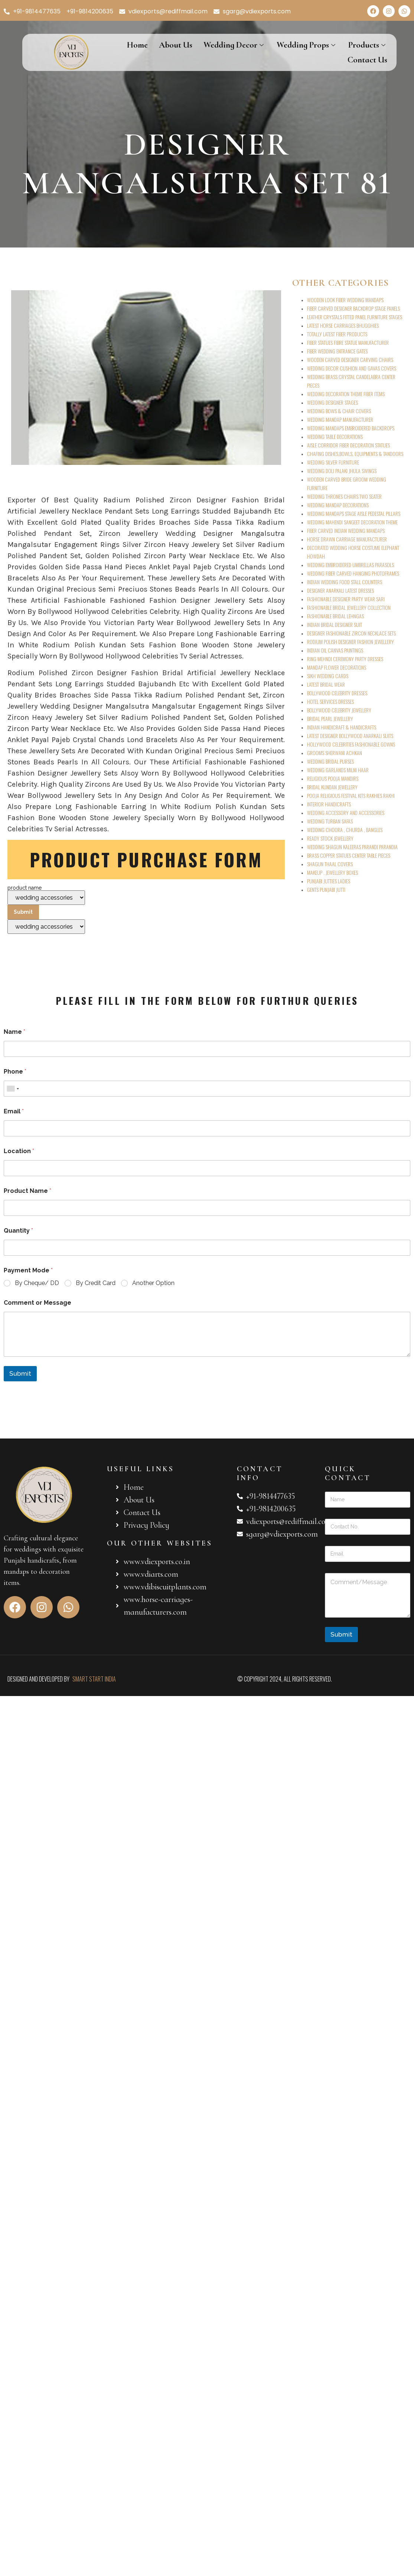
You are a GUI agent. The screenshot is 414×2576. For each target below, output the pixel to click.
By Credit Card (95, 1283)
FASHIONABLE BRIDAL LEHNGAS (335, 616)
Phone (15, 1071)
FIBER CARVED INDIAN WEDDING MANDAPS (346, 530)
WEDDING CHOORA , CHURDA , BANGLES (344, 830)
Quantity (18, 1230)
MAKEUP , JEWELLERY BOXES (332, 872)
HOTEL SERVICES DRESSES (330, 701)
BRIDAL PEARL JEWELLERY (330, 718)
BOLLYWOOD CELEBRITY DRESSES (337, 693)
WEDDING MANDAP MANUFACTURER (340, 419)
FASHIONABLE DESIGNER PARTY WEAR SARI (346, 599)
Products (367, 45)
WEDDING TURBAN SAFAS (330, 821)
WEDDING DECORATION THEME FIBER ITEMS (346, 394)
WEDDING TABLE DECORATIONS (335, 436)
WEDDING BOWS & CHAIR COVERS (339, 411)
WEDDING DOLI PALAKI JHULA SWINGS (341, 471)
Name (14, 1031)
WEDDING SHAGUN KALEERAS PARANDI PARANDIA (352, 847)
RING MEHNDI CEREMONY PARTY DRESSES (345, 659)
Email (14, 1111)
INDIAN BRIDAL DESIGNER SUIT (334, 624)
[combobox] (12, 1088)
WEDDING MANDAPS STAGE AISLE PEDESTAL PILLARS (353, 513)
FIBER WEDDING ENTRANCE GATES (337, 351)
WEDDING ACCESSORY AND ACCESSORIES (345, 812)
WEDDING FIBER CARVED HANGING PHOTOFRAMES (353, 573)
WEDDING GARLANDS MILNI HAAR (338, 770)
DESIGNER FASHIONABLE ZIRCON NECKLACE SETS (351, 633)
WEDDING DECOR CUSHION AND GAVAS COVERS (351, 368)
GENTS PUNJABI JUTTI (326, 889)
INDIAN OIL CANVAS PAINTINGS (335, 650)
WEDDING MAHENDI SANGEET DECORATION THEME (352, 522)
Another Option (153, 1283)
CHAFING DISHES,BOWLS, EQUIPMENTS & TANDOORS (355, 453)
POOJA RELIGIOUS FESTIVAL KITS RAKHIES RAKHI (351, 795)
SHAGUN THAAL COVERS (330, 864)
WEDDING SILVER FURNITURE (333, 462)
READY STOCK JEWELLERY (330, 838)
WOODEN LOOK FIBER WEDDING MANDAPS (345, 300)
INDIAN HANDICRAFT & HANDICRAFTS (341, 727)
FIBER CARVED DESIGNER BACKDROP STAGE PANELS (353, 308)
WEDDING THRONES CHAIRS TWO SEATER (344, 496)
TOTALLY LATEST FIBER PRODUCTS (337, 334)
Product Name (27, 1190)
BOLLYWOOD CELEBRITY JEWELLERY (339, 710)
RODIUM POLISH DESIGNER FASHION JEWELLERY (350, 641)
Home (137, 45)
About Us (175, 45)
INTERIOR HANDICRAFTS (329, 804)
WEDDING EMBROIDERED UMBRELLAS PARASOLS (350, 565)
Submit (20, 1373)
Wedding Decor (234, 45)
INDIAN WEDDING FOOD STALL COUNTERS (344, 582)
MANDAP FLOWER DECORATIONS (336, 667)
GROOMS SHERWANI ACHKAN (334, 753)
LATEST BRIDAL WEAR (326, 684)
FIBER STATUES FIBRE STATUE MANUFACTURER (348, 342)
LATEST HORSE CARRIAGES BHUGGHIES (343, 325)
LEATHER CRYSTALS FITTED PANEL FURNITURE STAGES (354, 317)
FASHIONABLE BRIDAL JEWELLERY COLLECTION (349, 607)
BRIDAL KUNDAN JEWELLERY (332, 787)
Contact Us (367, 60)
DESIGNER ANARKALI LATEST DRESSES (340, 590)
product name (46, 909)
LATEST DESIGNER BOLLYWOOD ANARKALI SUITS (350, 736)
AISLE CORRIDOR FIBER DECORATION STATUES (348, 445)
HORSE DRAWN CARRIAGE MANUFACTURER (347, 539)
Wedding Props (307, 45)
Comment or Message (37, 1302)
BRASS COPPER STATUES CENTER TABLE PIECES (348, 855)
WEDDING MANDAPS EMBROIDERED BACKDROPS (350, 428)
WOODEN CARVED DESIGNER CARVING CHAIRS (350, 359)
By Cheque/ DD (37, 1283)
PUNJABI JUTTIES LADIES (328, 881)
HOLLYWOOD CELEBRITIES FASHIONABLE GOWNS (351, 744)
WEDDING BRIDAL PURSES (330, 761)
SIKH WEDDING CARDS (327, 676)
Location (19, 1151)
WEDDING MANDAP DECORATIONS (338, 505)
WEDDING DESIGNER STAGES (332, 402)
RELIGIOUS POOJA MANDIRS (332, 778)
